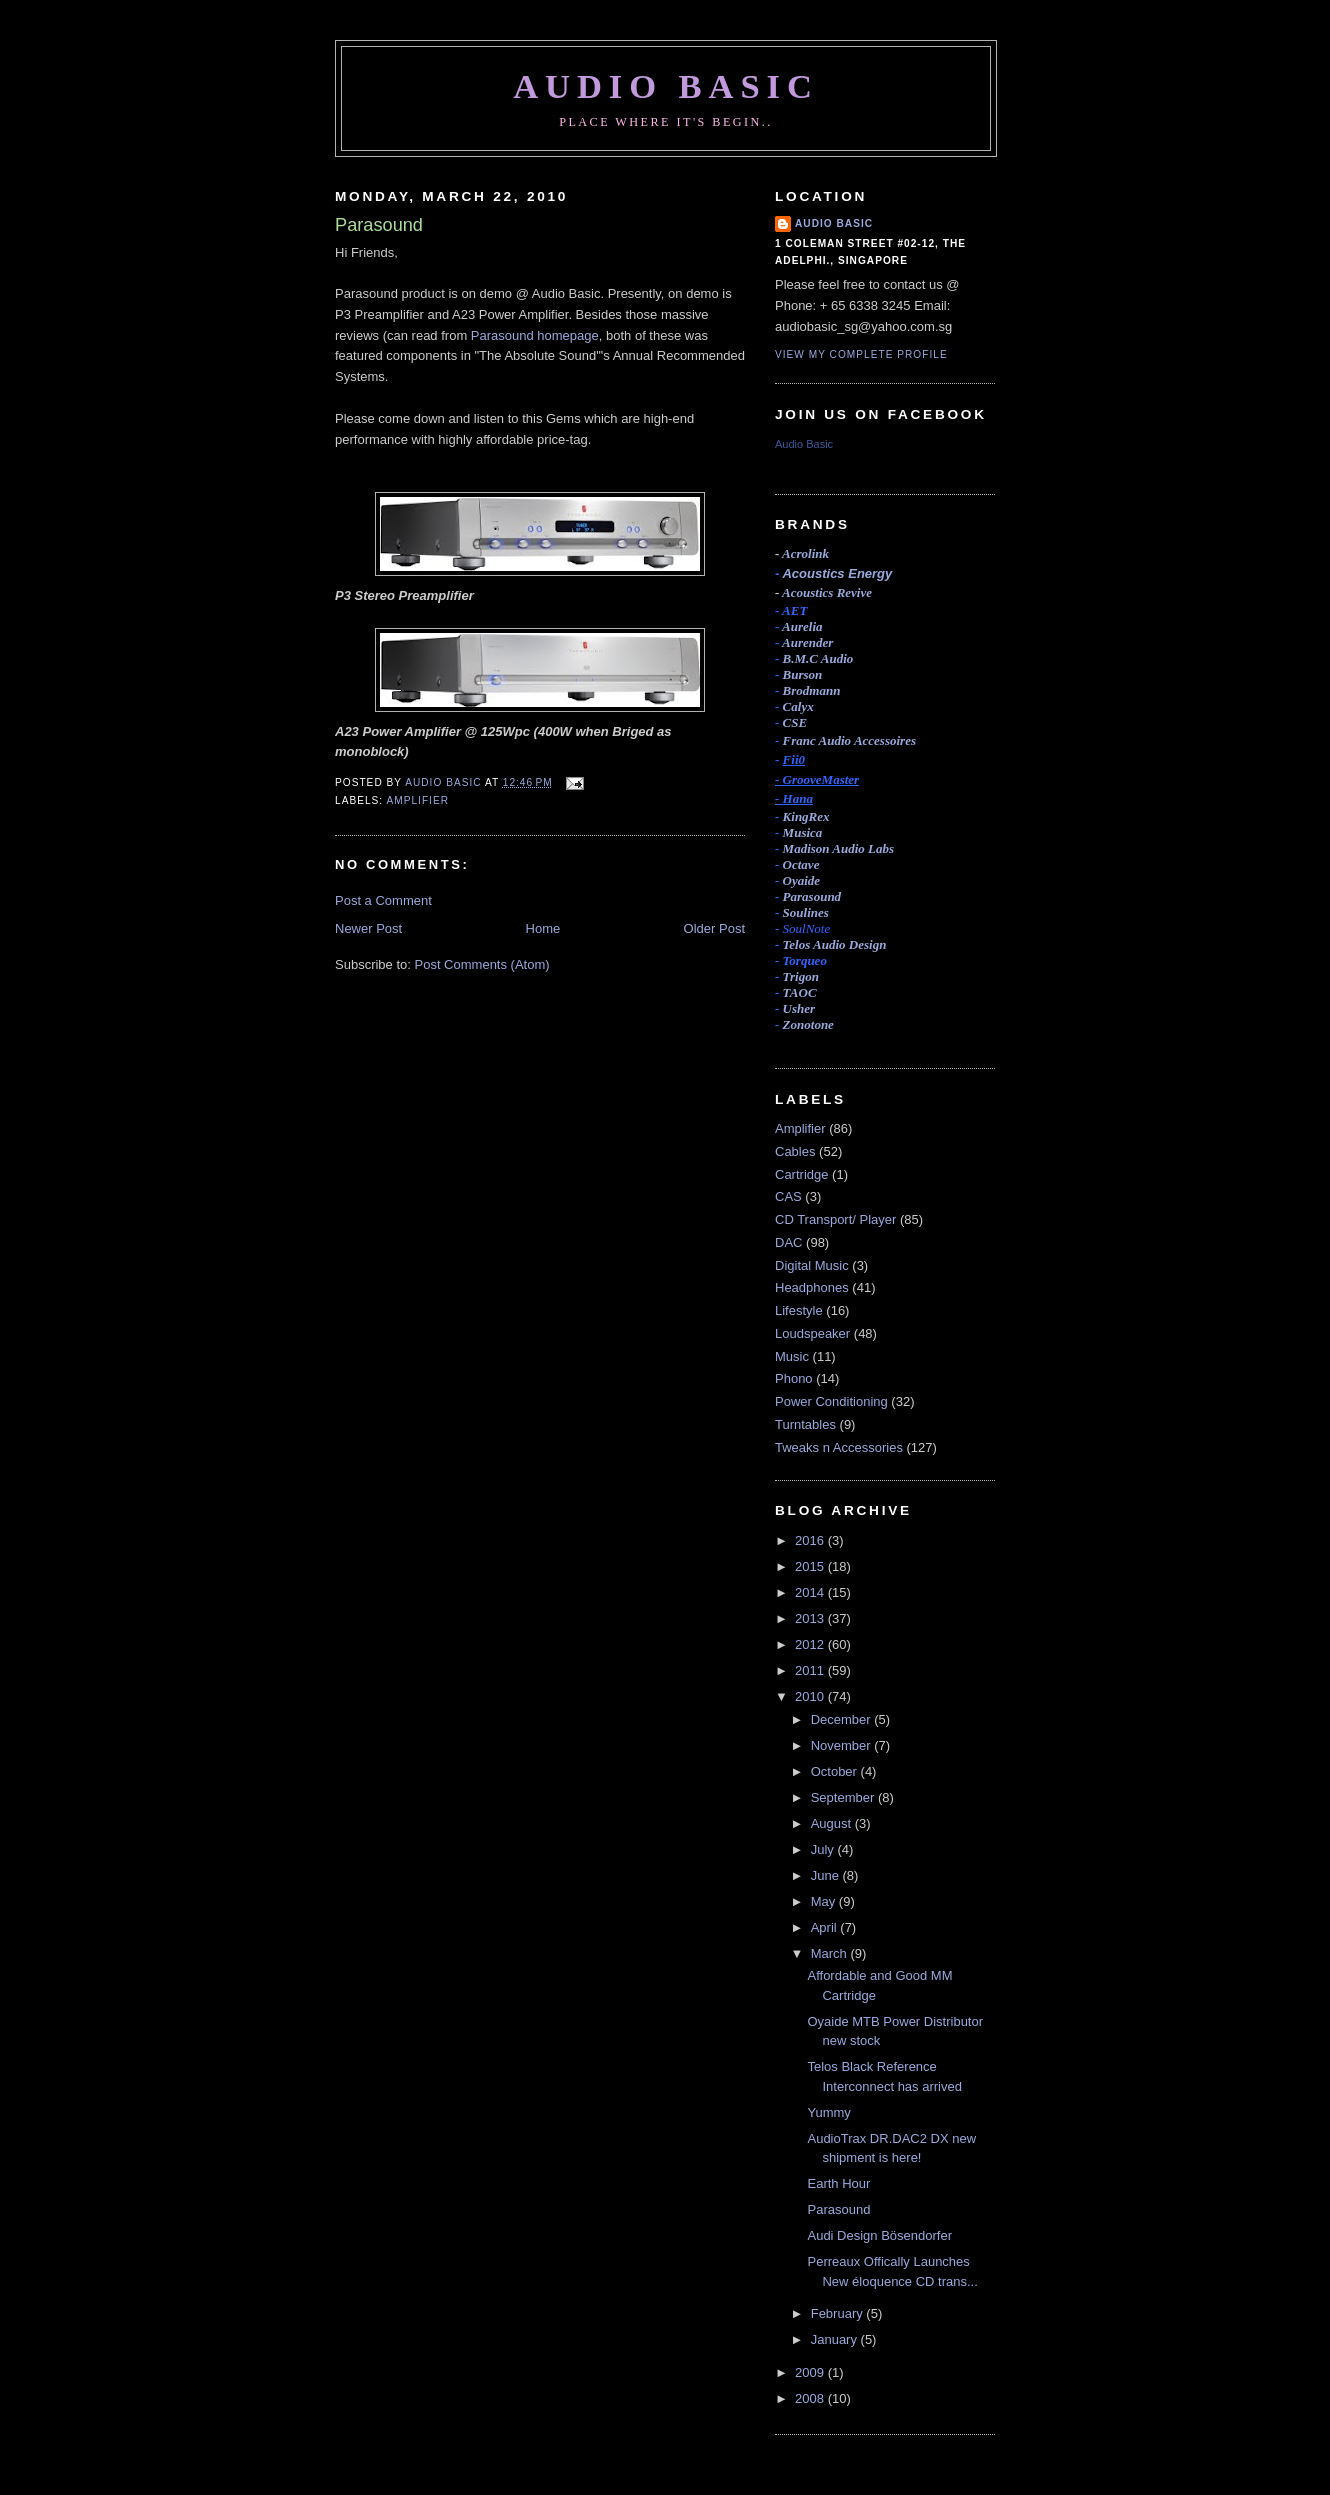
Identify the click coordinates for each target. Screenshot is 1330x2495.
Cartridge (801, 1174)
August (833, 1823)
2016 (811, 1540)
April (826, 1927)
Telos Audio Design (835, 944)
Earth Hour (838, 2183)
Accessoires (849, 740)
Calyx (798, 706)
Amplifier (417, 800)
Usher (799, 1008)
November (843, 1745)
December (843, 1719)
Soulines (806, 912)
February (839, 2313)
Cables (795, 1151)
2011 (811, 1670)
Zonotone (808, 1024)
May (825, 1901)
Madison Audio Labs (839, 848)
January (836, 2339)
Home (543, 928)
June (827, 1875)
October (836, 1771)
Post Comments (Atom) (482, 964)
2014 (811, 1592)
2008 (811, 2398)
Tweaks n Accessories (839, 1447)
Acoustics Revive (827, 592)
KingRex (806, 816)
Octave (801, 864)
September (844, 1797)
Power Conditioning (831, 1401)
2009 (811, 2372)
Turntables (805, 1424)
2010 (811, 1696)
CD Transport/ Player (835, 1219)
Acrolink (805, 553)
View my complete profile (861, 354)
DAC (788, 1242)
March (831, 1953)
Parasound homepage (535, 335)
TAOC (800, 992)
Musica (803, 832)
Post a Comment (383, 900)
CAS (788, 1196)
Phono (794, 1378)
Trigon (801, 976)
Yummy (828, 2112)
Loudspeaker (812, 1333)
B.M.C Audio (818, 658)
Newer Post (368, 928)
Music (792, 1356)
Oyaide (802, 880)
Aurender (807, 642)
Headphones (812, 1287)
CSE (795, 722)
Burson (803, 674)
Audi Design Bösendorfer (879, 2235)
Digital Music (812, 1265)
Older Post (714, 928)
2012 (811, 1644)
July (824, 1849)
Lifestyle (799, 1310)
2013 (811, 1618)
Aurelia (802, 626)
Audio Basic (666, 86)
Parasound (812, 896)
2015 (811, 1566)
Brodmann (812, 690)
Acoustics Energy (837, 573)
